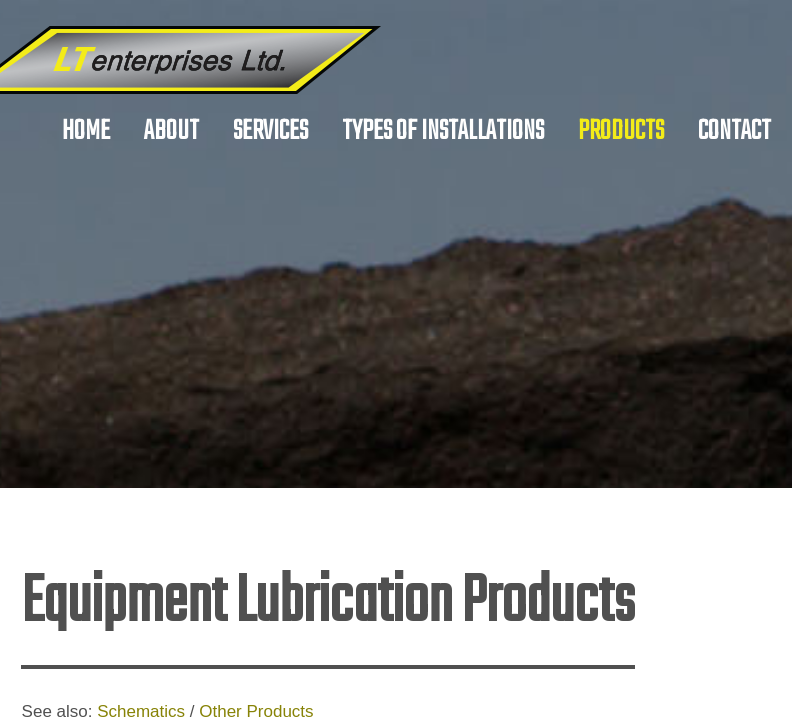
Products (621, 131)
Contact (734, 131)
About (171, 131)
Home (86, 131)
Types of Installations (443, 131)
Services (270, 131)
